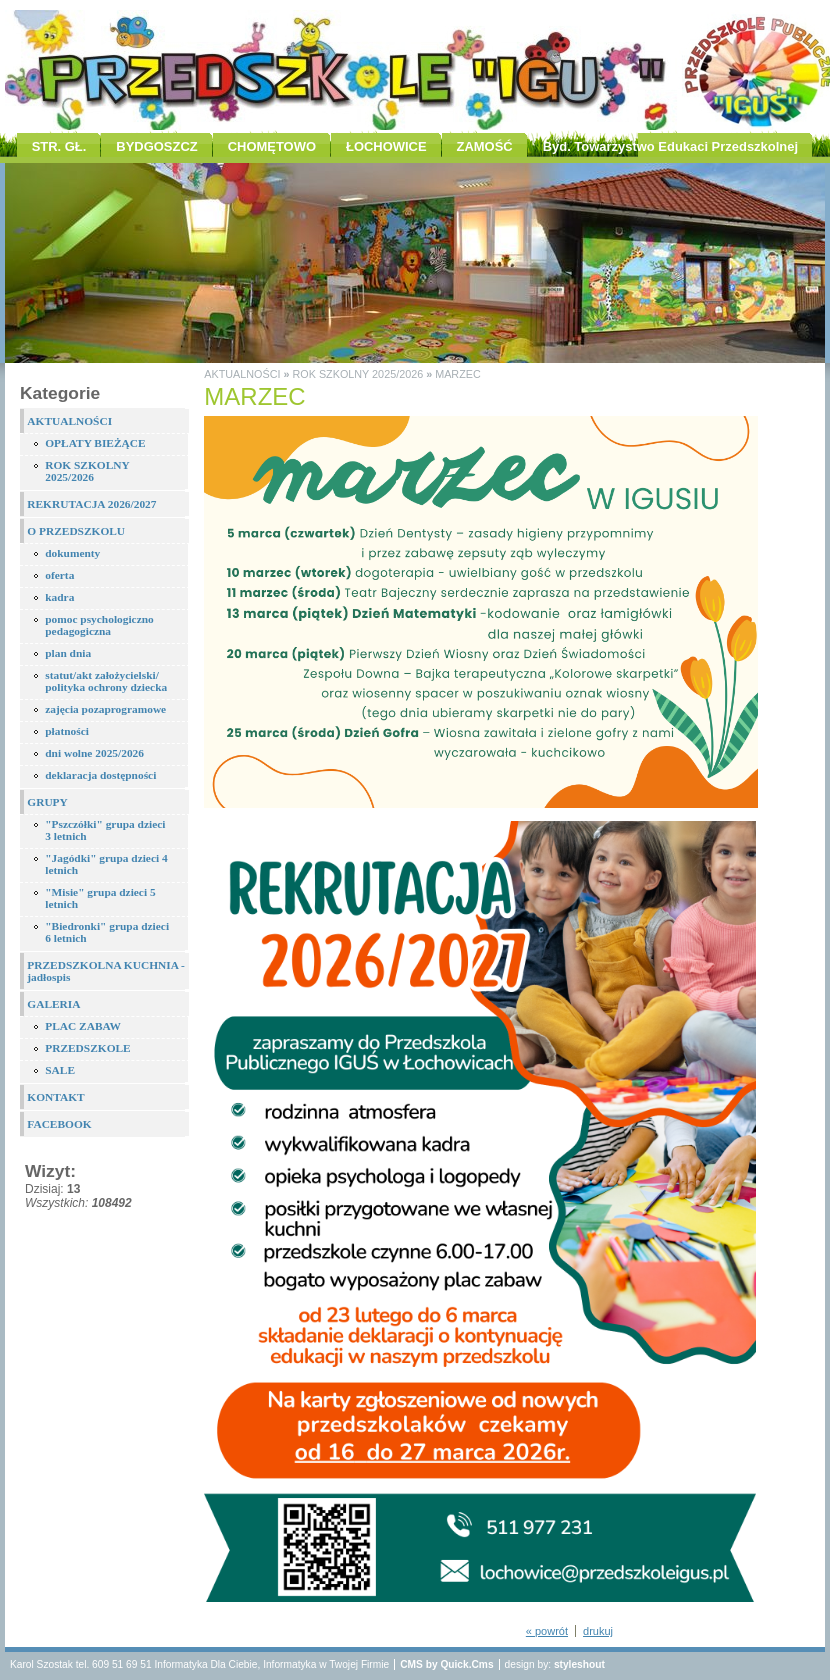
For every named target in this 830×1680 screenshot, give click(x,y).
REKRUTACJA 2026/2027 (91, 504)
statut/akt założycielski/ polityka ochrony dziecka (106, 681)
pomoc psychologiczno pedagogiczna (99, 625)
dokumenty (72, 553)
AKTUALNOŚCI (69, 421)
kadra (59, 597)
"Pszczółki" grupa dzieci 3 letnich (105, 830)
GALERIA (53, 1004)
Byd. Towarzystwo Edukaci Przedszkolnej (670, 146)
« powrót (547, 1631)
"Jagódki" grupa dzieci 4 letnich (106, 864)
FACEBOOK (59, 1124)
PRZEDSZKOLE (87, 1048)
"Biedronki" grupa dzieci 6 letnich (107, 932)
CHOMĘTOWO (272, 146)
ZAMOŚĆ (485, 146)
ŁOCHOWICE (386, 146)
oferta (59, 575)
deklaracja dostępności (100, 775)
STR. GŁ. (59, 146)
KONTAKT (55, 1097)
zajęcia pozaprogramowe (105, 709)
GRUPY (47, 802)
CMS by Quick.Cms (446, 1664)
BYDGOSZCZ (156, 146)
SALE (60, 1070)
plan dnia (68, 653)
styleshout (579, 1664)
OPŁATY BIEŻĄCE (95, 443)
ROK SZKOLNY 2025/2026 (87, 471)
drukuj (598, 1631)
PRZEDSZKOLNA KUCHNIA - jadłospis (106, 971)
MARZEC (458, 374)
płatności (67, 731)
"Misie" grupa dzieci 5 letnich (100, 898)
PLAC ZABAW (83, 1026)
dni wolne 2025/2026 (94, 753)
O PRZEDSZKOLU (76, 531)
